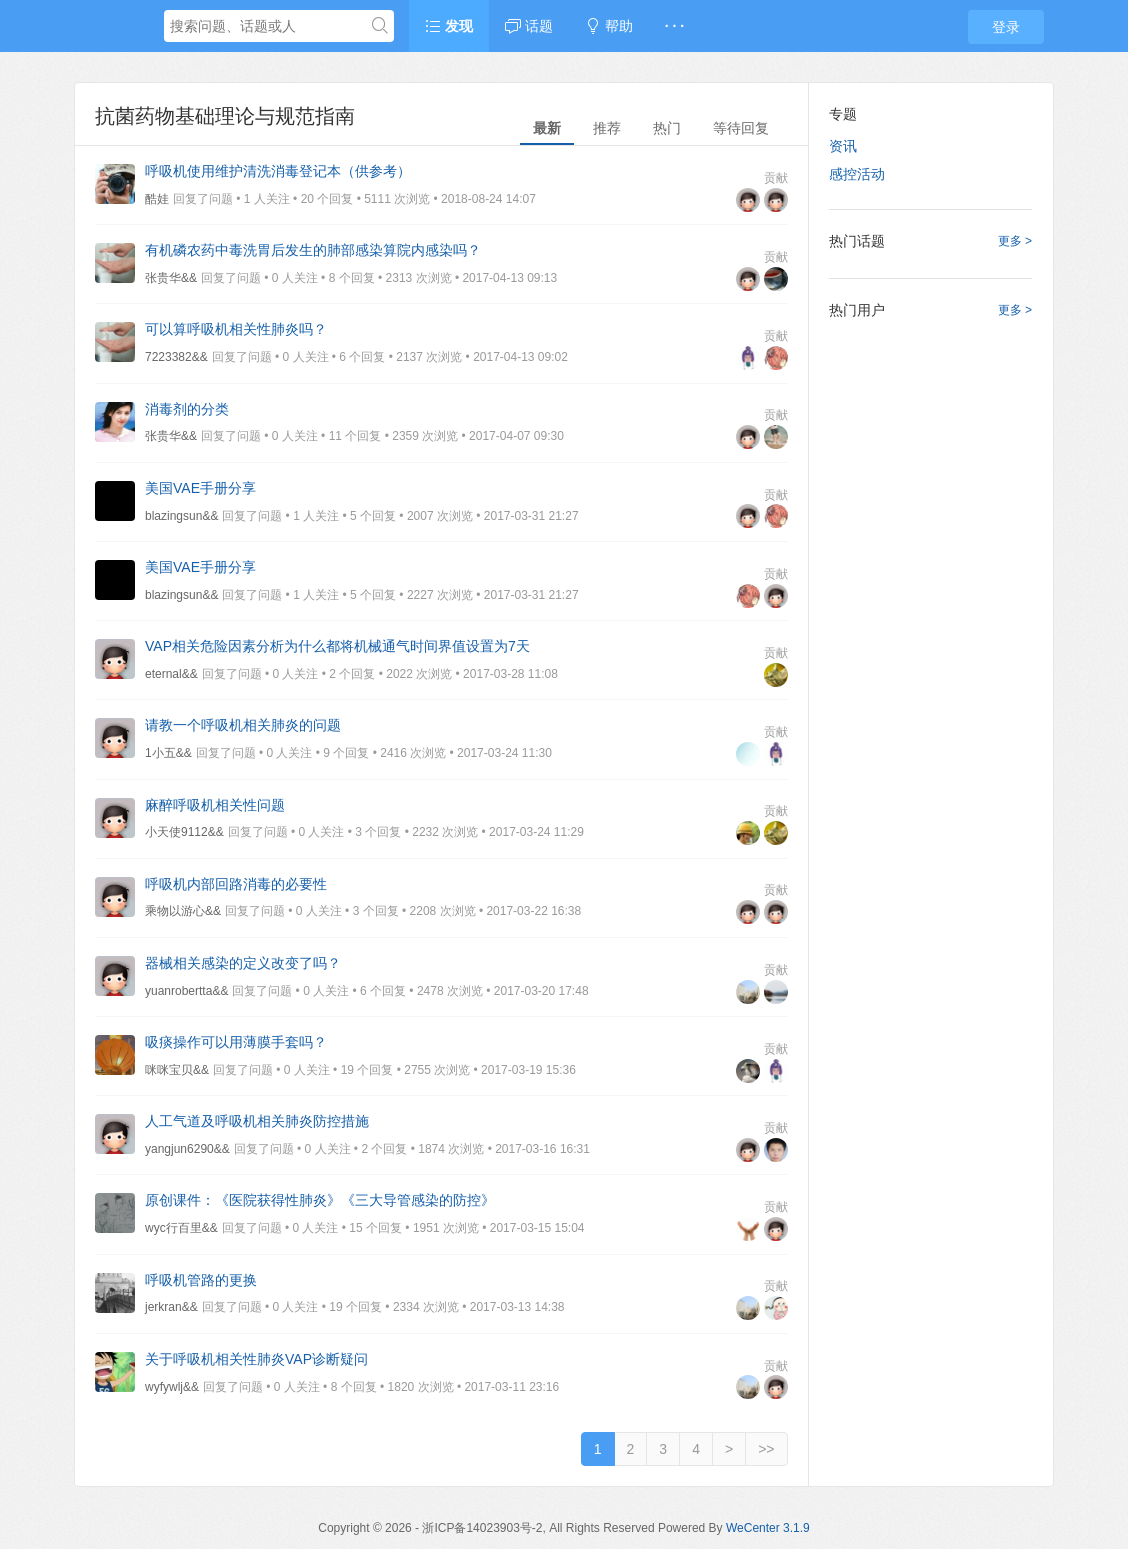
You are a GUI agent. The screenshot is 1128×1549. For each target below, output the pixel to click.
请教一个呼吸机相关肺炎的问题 (243, 725)
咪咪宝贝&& (177, 1070)
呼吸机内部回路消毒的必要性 (236, 884)
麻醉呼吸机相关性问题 (215, 805)
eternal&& (171, 674)
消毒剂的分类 (187, 409)
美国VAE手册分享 (200, 488)
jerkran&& (171, 1307)
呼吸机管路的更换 (201, 1280)
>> (766, 1449)
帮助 (609, 26)
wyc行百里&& (181, 1228)
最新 (547, 128)
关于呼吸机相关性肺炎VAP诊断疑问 (256, 1359)
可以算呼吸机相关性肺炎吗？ (236, 329)
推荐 (607, 128)
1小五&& (168, 753)
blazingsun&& (181, 516)
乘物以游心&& (183, 911)
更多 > (1015, 241)
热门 (667, 128)
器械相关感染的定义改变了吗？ (243, 963)
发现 (449, 26)
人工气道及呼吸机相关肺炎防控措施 (257, 1121)
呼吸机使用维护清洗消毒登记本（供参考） (278, 171)
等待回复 (741, 128)
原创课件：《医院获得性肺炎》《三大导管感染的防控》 (320, 1200)
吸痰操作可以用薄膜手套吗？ (236, 1042)
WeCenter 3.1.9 (768, 1528)
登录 (1006, 27)
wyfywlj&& (172, 1387)
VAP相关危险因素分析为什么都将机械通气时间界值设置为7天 (337, 646)
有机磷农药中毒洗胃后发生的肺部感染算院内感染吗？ (313, 250)
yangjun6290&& (187, 1149)
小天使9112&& (184, 832)
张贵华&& (171, 278)
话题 (529, 26)
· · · (674, 26)
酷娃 (157, 199)
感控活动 (857, 174)
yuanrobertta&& (186, 991)
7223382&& (176, 357)
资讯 (843, 146)
